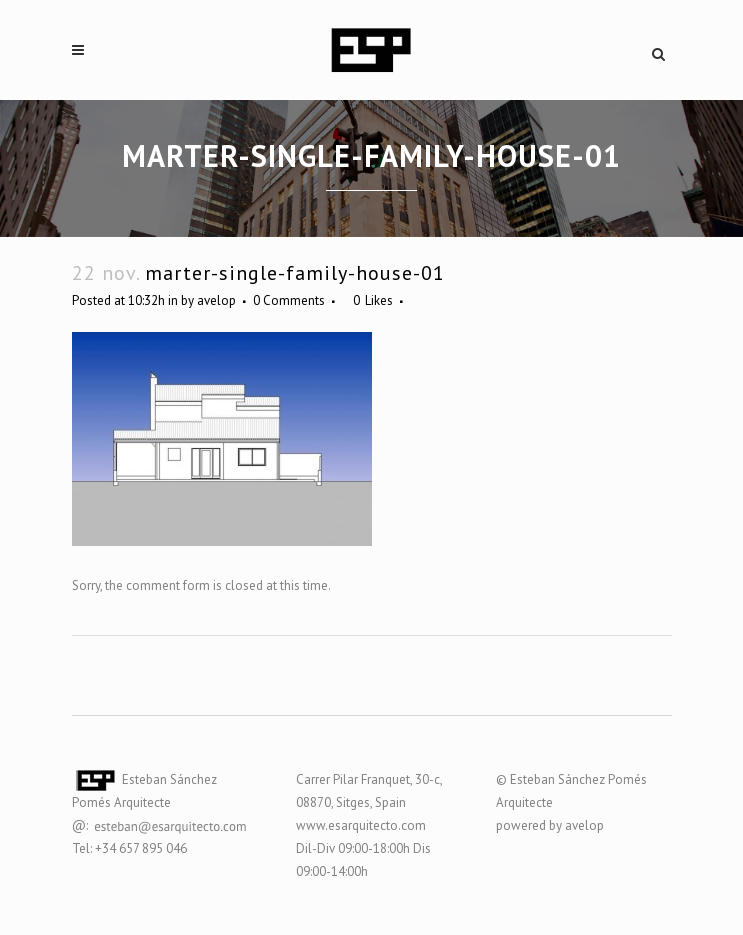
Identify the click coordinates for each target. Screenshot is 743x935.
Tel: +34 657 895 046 (129, 848)
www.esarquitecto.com (361, 825)
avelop (216, 300)
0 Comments (289, 300)
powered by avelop (550, 825)
